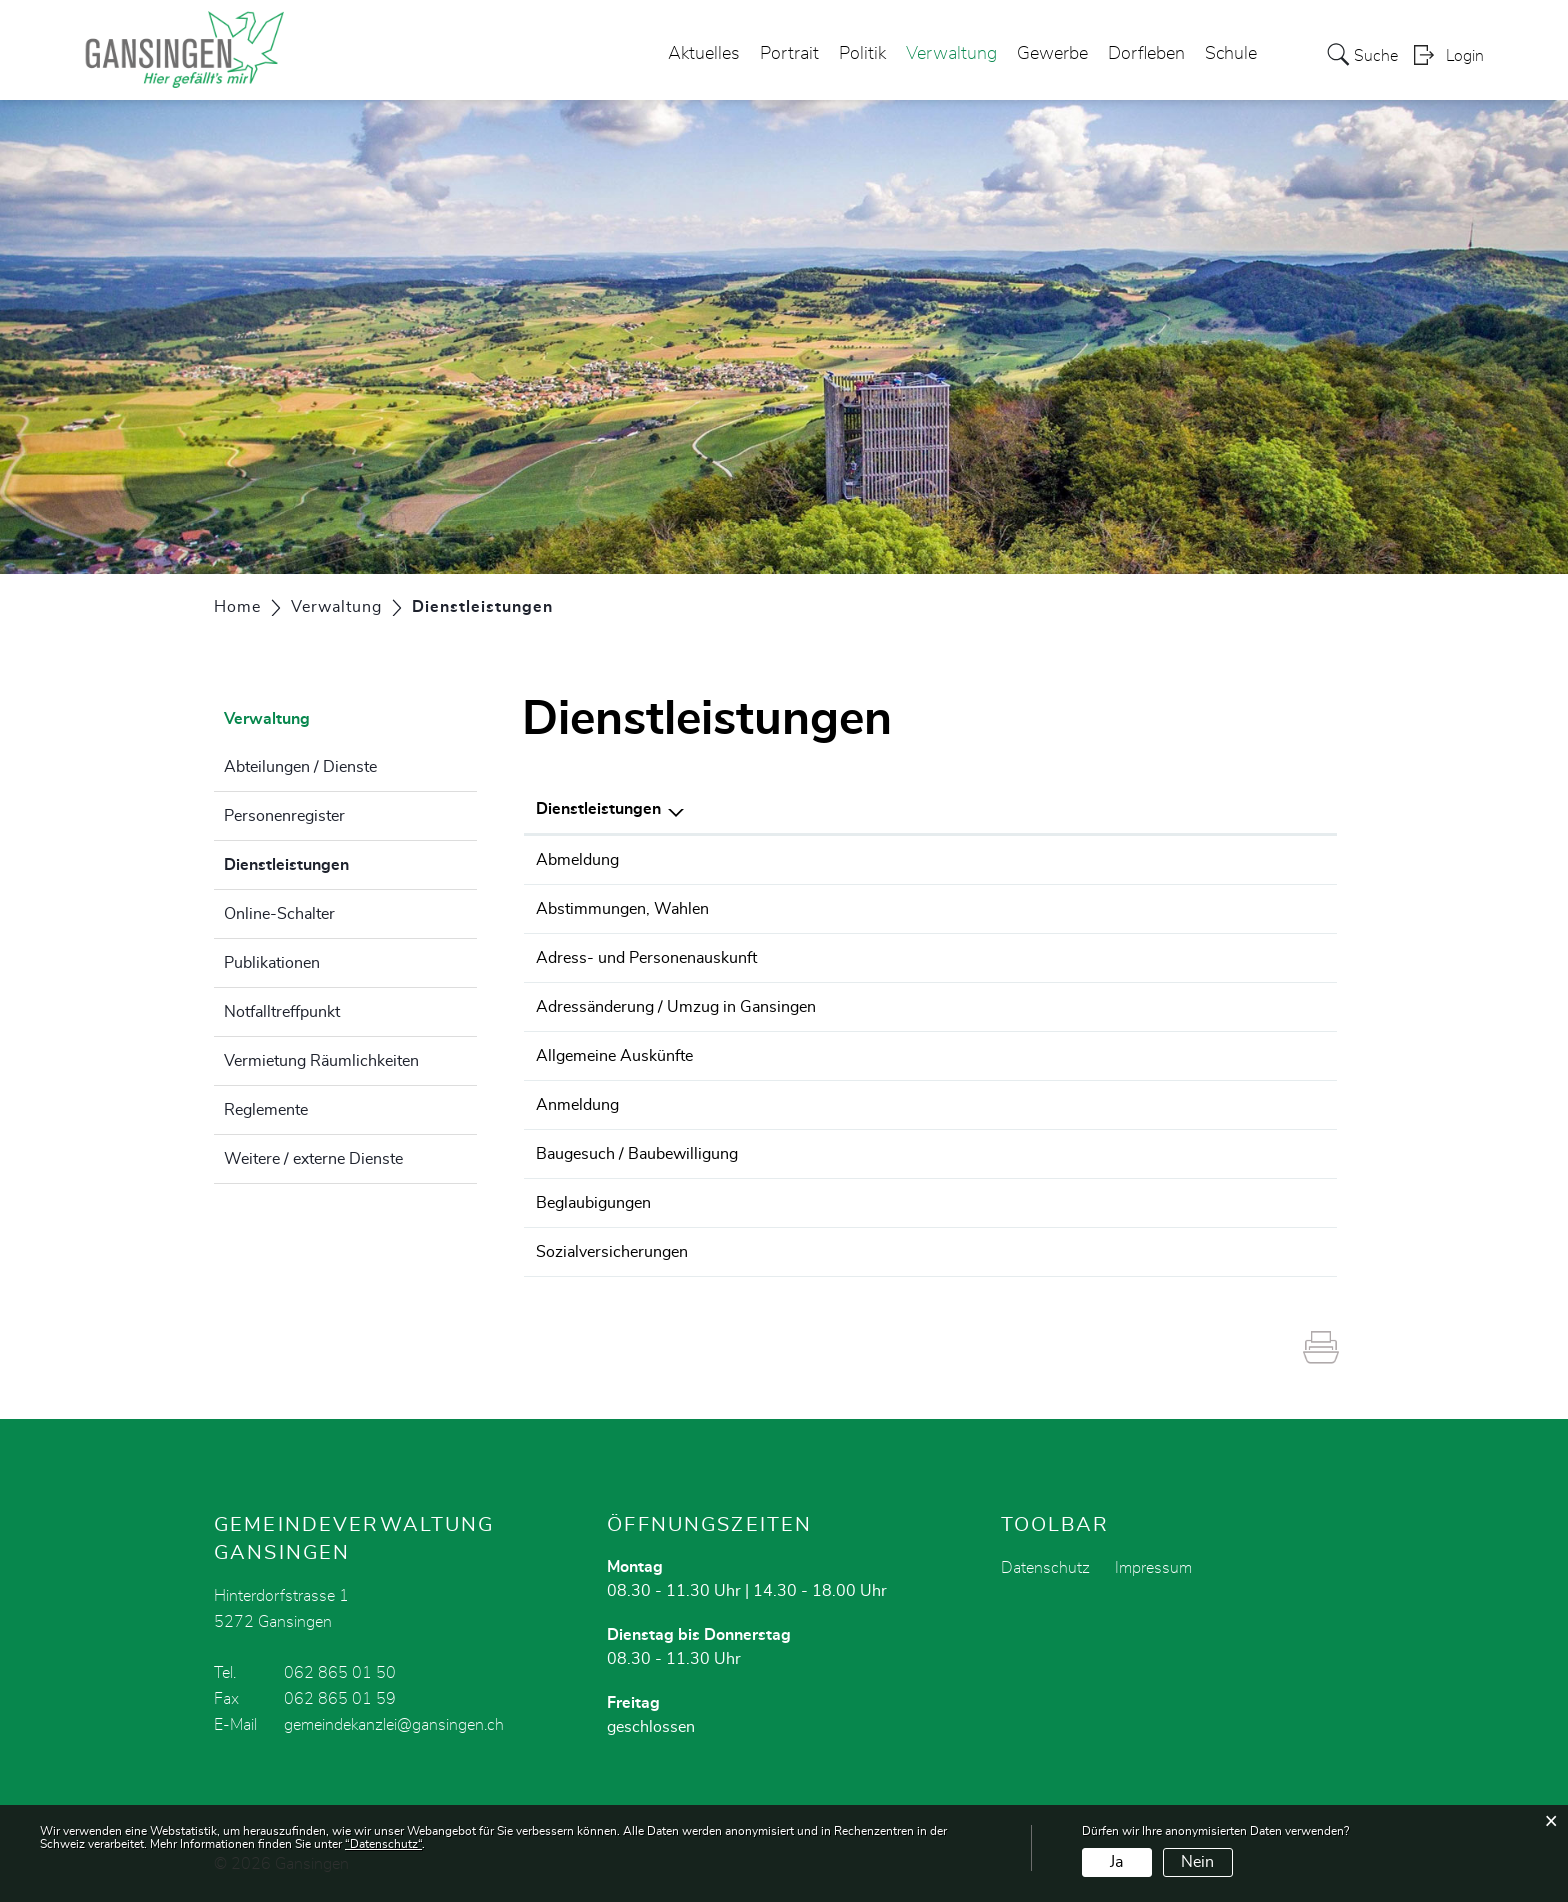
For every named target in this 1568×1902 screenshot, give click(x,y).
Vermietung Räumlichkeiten (321, 1061)
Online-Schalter (279, 914)
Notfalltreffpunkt (282, 1012)
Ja (1116, 1862)
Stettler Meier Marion (1013, 1203)
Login (1465, 56)
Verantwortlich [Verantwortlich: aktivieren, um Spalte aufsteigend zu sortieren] (995, 809)
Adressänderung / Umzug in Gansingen (676, 1007)
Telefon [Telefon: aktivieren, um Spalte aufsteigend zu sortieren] (1194, 809)
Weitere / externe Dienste (313, 1159)
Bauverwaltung (993, 1154)
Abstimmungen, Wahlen (622, 909)
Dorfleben (1146, 54)
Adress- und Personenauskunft (646, 958)
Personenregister (284, 816)
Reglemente (266, 1110)
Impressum (1153, 1568)
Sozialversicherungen (612, 1252)
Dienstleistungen (336, 862)
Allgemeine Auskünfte (614, 1056)
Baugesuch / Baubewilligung (637, 1154)
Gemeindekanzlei (1000, 909)
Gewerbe (1052, 54)
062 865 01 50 (1223, 860)
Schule (1231, 54)
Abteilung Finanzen (1008, 1252)
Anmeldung (577, 1105)
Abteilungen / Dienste (300, 767)
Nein (1197, 1862)
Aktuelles (704, 54)
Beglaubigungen (593, 1203)
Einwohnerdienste (1003, 860)
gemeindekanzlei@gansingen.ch (394, 1725)
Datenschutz (1045, 1568)
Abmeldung (577, 860)
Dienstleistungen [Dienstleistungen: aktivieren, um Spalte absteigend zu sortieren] (598, 809)
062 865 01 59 (340, 1699)
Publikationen (272, 963)
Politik (862, 54)
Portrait (789, 54)
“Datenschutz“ (383, 1844)
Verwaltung (951, 54)
